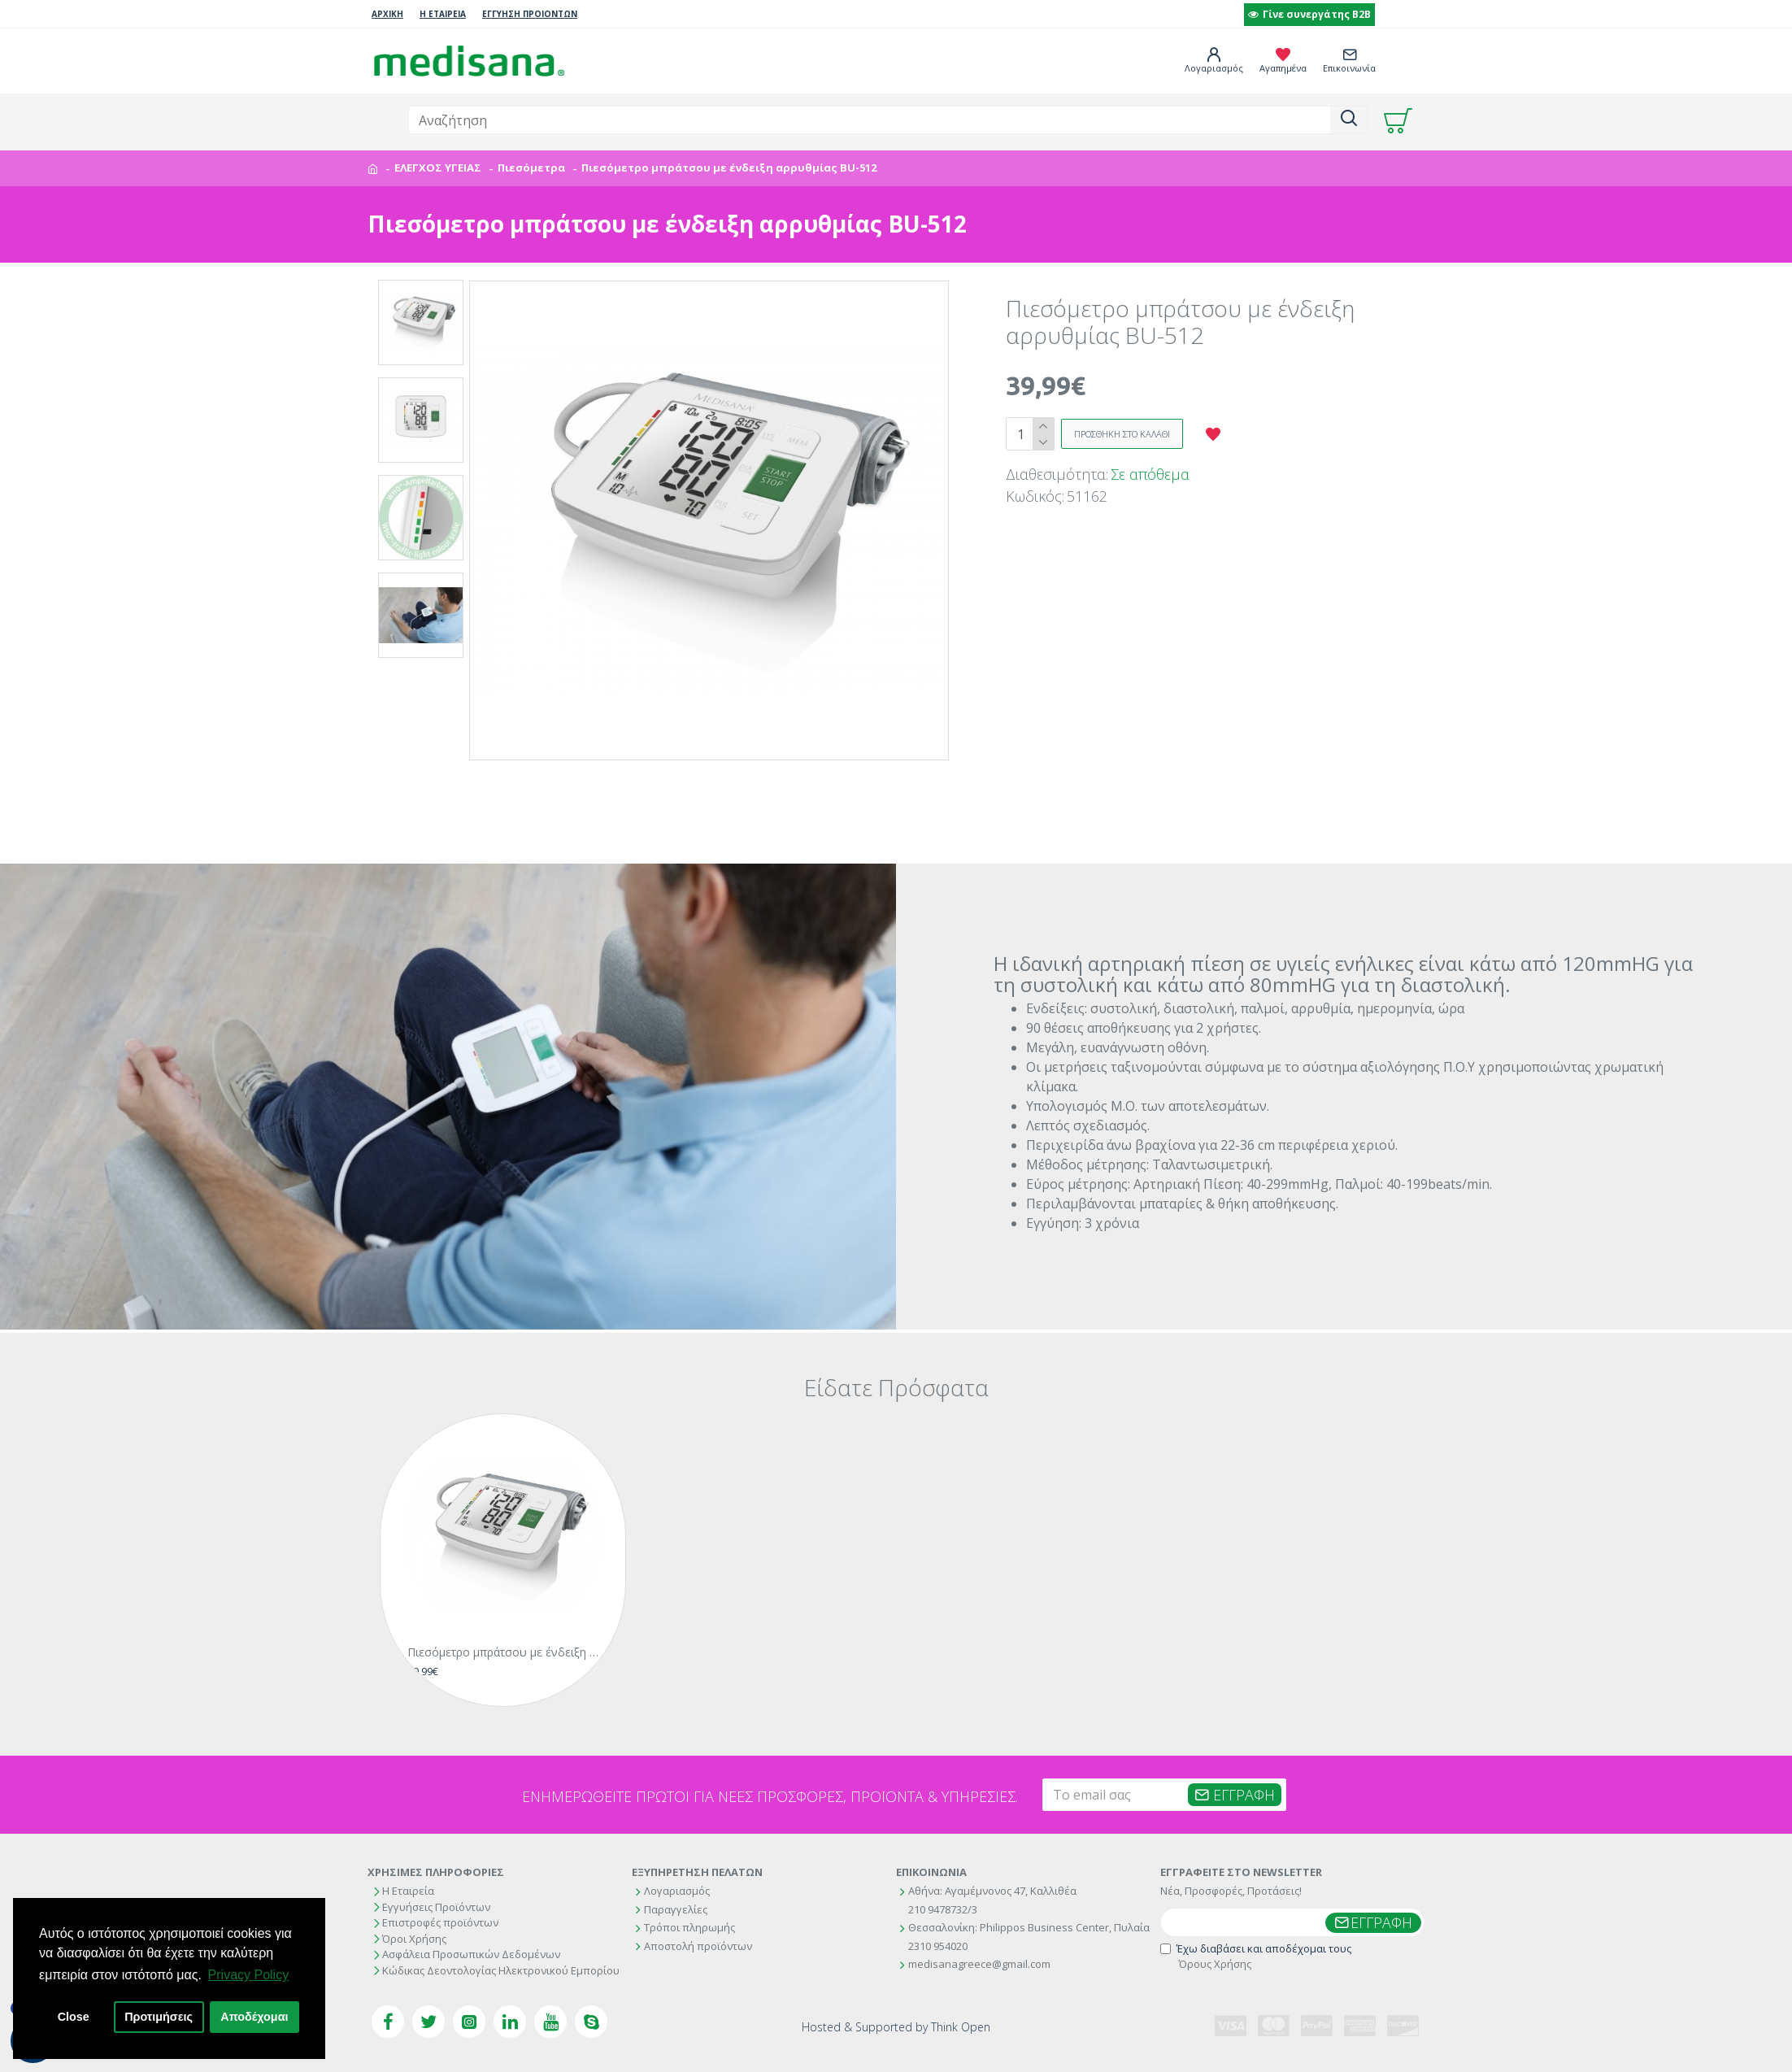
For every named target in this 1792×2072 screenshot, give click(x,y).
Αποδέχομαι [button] (254, 2016)
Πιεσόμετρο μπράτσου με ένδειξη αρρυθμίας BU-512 (506, 1624)
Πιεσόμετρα (531, 167)
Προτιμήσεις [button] (158, 2016)
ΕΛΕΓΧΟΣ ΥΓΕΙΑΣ (437, 167)
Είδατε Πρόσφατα (896, 1380)
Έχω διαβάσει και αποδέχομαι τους (1255, 1954)
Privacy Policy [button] (248, 1975)
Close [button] (73, 2016)
